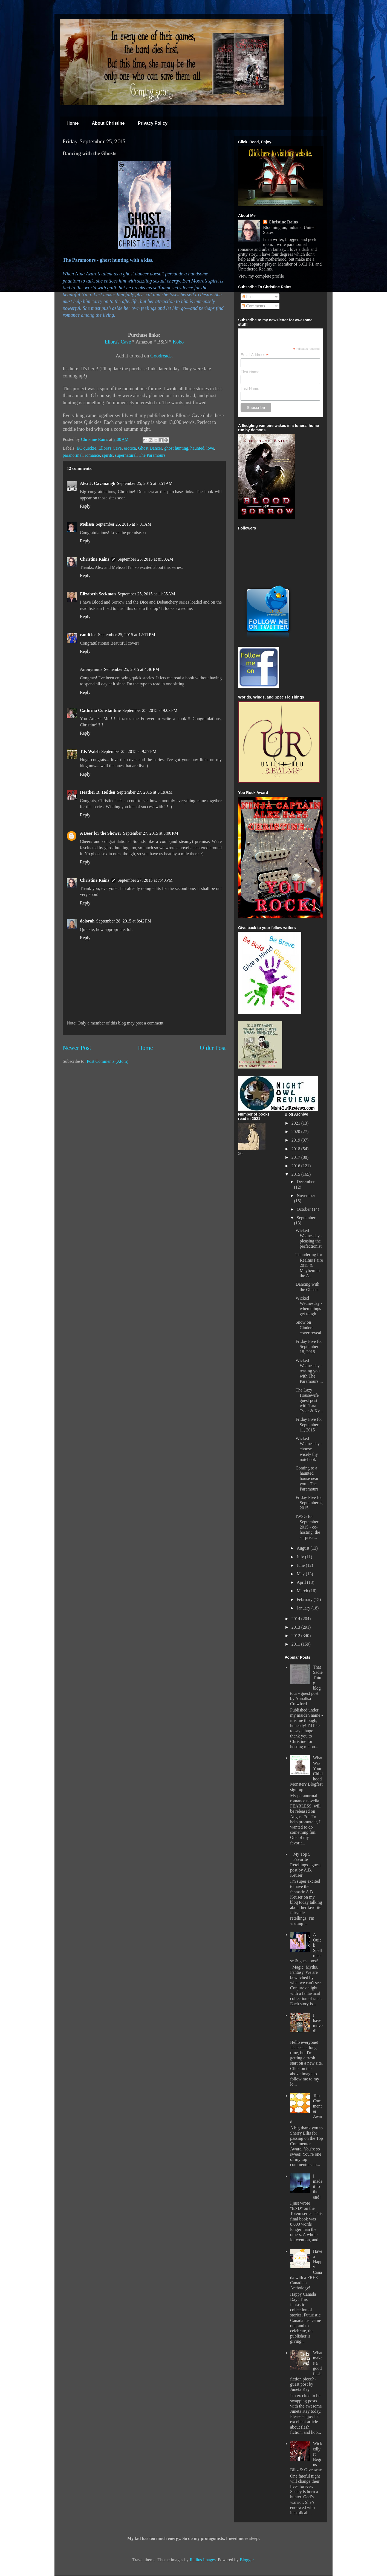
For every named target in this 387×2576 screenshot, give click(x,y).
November (306, 1195)
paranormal (73, 455)
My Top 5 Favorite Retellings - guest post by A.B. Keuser (305, 1865)
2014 (296, 1618)
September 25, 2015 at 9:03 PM (150, 710)
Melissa (87, 524)
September (306, 1217)
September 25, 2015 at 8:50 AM (145, 559)
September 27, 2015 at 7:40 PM (145, 880)
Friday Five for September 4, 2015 (309, 1502)
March (303, 1590)
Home (73, 123)
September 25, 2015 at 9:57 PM (129, 751)
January (304, 1608)
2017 (296, 1157)
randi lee (88, 634)
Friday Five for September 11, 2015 (309, 1424)
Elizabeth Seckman (98, 594)
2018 (296, 1148)
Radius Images (203, 2559)
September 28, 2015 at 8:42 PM (123, 921)
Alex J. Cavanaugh (97, 483)
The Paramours (152, 455)
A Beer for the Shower (100, 833)
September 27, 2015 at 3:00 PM (150, 833)
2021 (296, 1123)
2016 (296, 1165)
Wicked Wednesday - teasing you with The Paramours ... (309, 1371)
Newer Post (77, 1047)
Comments (253, 306)
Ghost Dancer (150, 448)
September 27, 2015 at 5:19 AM (144, 792)
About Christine (108, 123)
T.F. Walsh (90, 751)
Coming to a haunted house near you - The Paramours (307, 1478)
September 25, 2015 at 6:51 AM (144, 483)
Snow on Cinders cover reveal (308, 1327)
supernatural (126, 455)
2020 (296, 1131)
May (301, 1573)
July (301, 1557)
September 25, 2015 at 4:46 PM (131, 669)
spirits (107, 455)
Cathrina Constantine (100, 710)
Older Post (213, 1047)
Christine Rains (95, 439)
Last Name (250, 388)
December (306, 1181)
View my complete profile (261, 276)
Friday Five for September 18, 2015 (309, 1346)
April (302, 1582)
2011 (296, 1644)
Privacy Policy (152, 123)
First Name (250, 372)
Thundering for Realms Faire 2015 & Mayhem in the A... (309, 1265)
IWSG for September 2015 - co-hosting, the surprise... (308, 1527)
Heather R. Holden (97, 792)
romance (92, 455)
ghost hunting (176, 448)
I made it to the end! (317, 2186)
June (301, 1565)
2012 (296, 1635)
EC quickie (86, 448)
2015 (296, 1174)
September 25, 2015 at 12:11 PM (126, 634)
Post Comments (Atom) (107, 1061)
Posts (248, 296)
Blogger (247, 2559)
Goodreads (161, 356)
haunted (197, 448)
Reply (85, 506)
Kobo (178, 342)
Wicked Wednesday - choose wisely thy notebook (309, 1449)
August (303, 1548)
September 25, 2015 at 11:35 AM (146, 594)
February (305, 1599)
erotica (130, 448)
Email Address (254, 354)
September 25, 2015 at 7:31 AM (123, 524)
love (210, 448)
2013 (296, 1627)
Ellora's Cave (118, 342)
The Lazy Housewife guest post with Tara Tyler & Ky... (309, 1400)
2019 (296, 1140)
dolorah (87, 921)
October (304, 1209)
